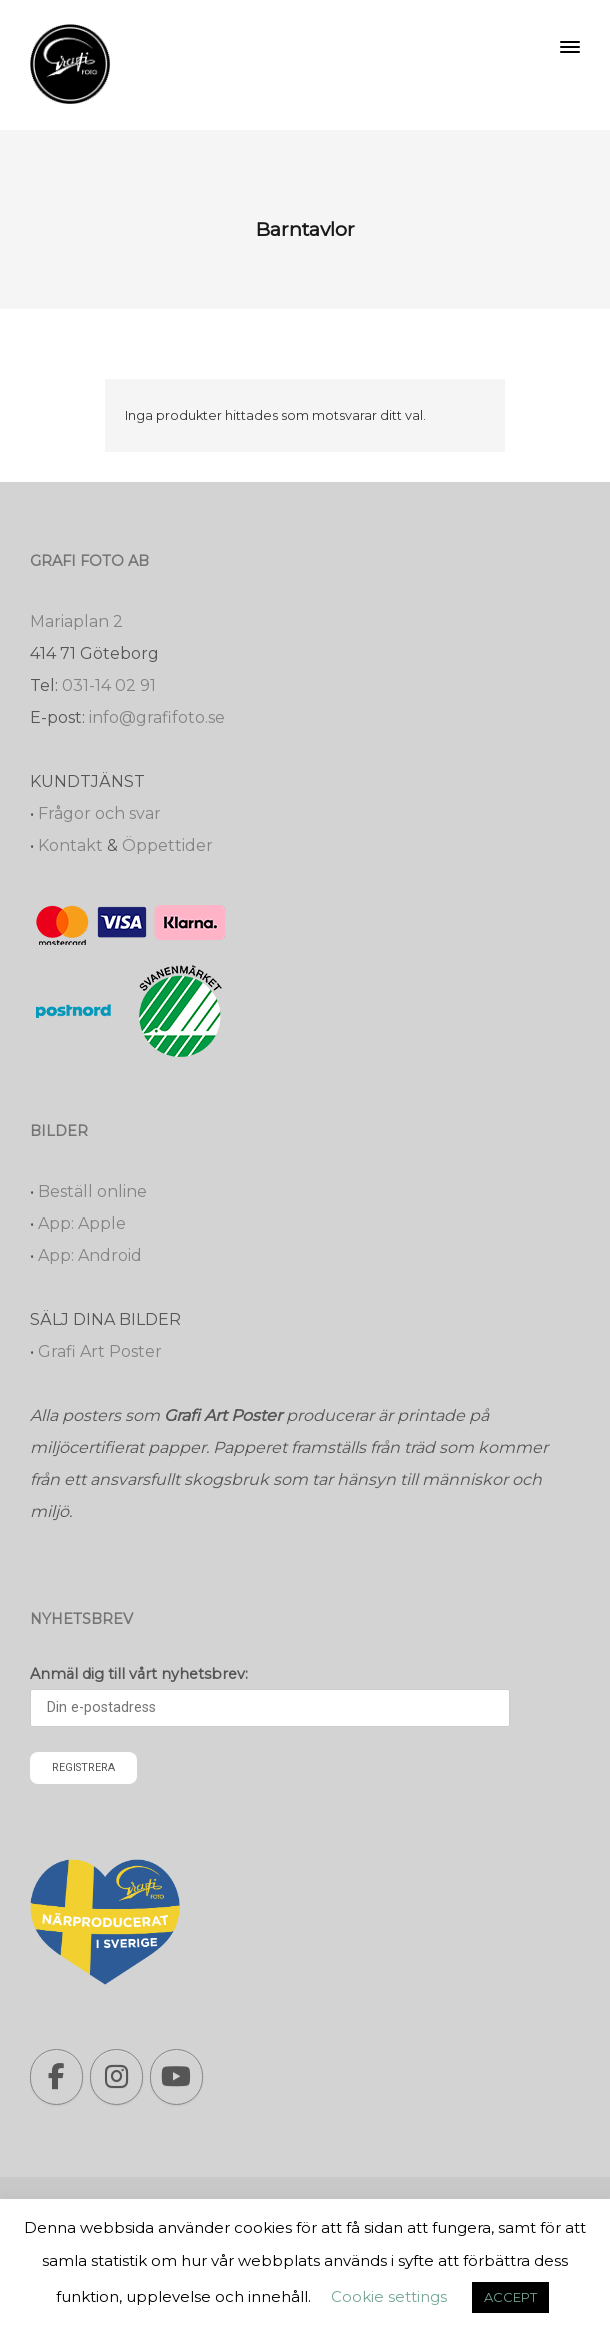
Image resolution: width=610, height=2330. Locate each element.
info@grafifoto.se (157, 717)
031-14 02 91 (109, 685)
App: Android (90, 1255)
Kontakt (70, 845)
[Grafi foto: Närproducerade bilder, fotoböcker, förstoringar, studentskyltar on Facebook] (56, 2077)
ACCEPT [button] (510, 2297)
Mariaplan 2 (76, 621)
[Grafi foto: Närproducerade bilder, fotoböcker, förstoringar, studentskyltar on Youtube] (176, 2077)
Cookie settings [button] (389, 2296)
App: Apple (82, 1223)
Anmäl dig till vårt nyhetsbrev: (139, 1674)
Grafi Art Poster (100, 1351)
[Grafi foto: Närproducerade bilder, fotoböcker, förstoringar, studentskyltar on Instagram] (116, 2077)
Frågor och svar (99, 813)
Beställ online (92, 1191)
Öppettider (167, 845)
